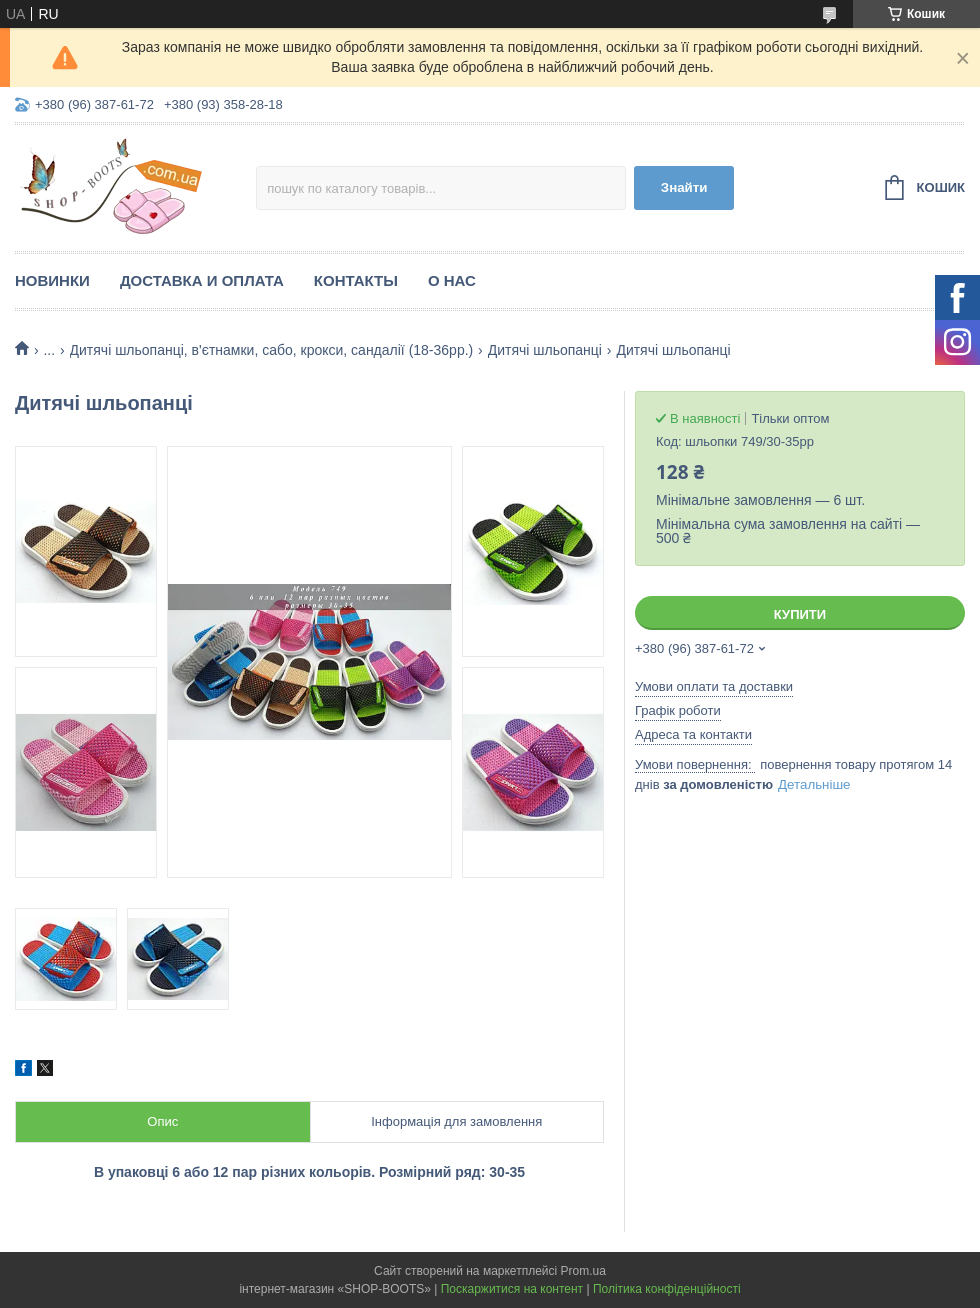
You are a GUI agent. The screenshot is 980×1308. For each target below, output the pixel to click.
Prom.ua (583, 1271)
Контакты (356, 280)
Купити (800, 614)
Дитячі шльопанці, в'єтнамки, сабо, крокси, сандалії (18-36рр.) (272, 350)
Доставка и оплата (202, 280)
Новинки (52, 280)
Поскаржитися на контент (512, 1289)
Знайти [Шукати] (684, 187)
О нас (452, 280)
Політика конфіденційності (667, 1289)
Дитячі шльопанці (545, 350)
